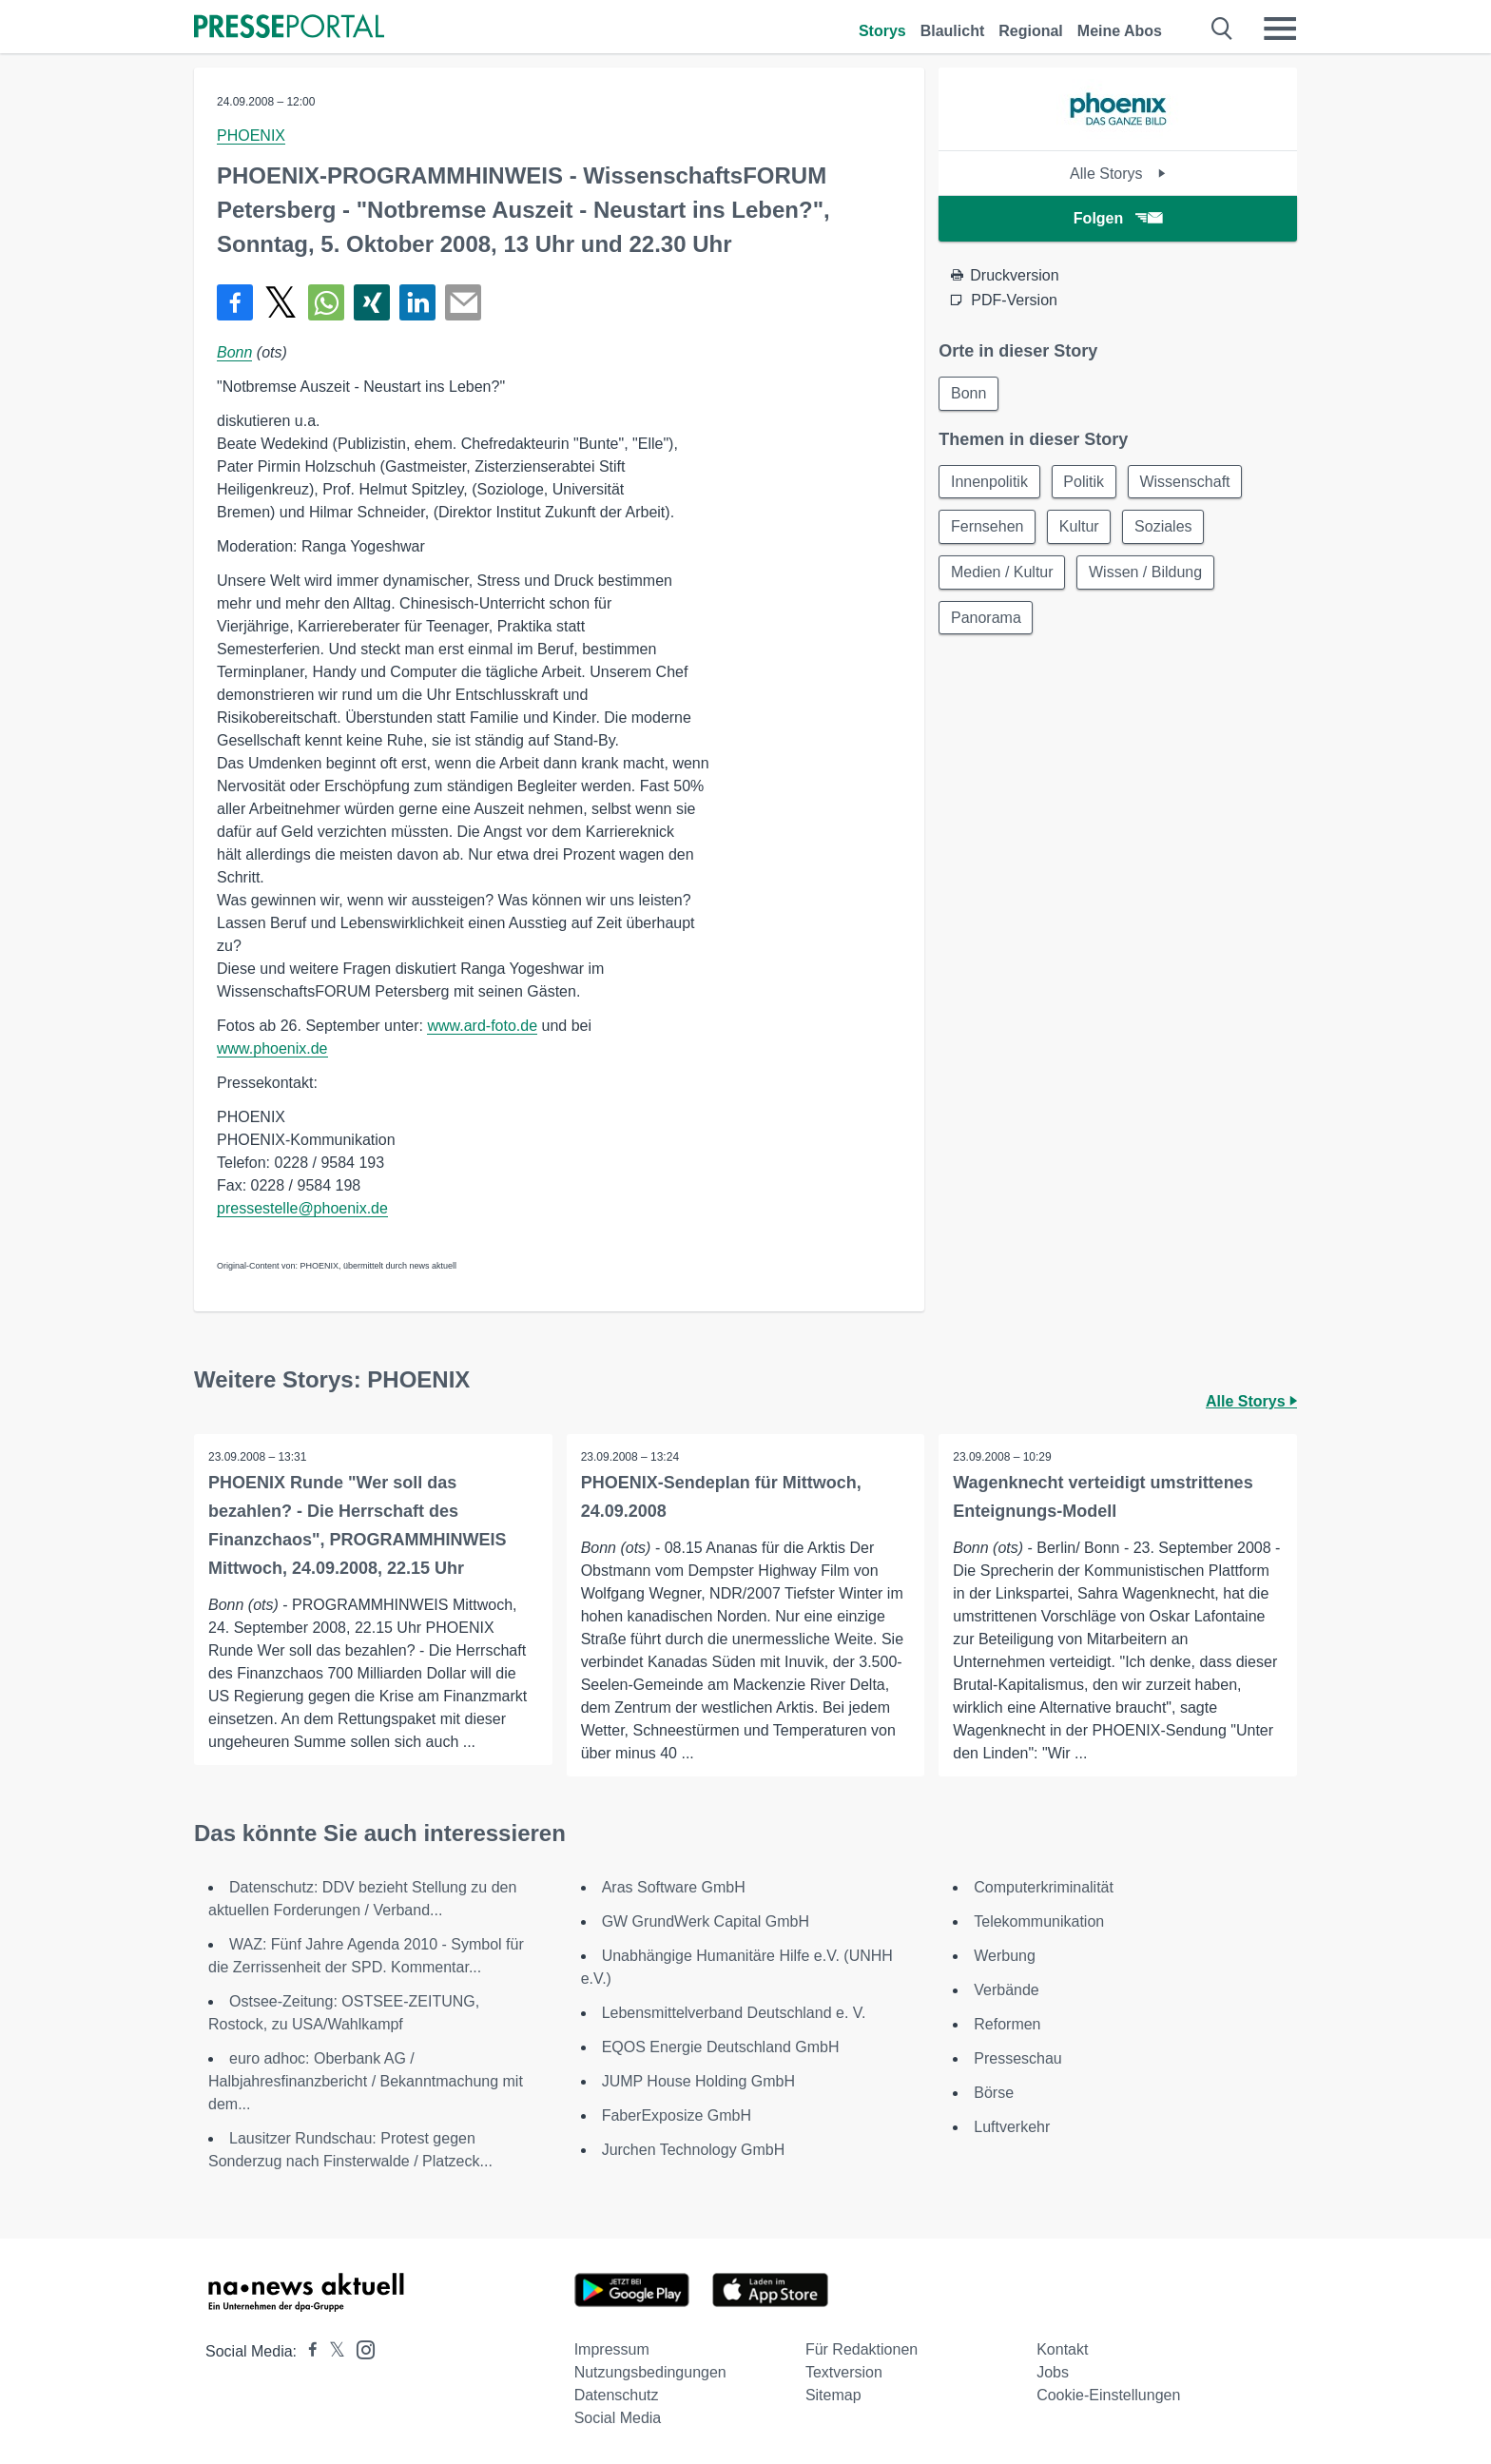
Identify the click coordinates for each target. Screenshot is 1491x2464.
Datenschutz (616, 2395)
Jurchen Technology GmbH (693, 2150)
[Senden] (463, 302)
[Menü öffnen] (1280, 28)
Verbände (1006, 1990)
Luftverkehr (1012, 2127)
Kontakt (1062, 2349)
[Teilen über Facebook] (235, 302)
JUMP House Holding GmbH (698, 2081)
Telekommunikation (1039, 1921)
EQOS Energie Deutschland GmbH (721, 2047)
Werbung (1005, 1956)
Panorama (986, 619)
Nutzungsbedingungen (650, 2372)
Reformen (1007, 2024)
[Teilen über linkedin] (417, 302)
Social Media (618, 2418)
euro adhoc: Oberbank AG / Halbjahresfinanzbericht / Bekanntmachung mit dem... (365, 2081)
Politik (1084, 482)
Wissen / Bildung (1146, 573)
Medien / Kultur (1002, 573)
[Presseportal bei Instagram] (360, 2348)
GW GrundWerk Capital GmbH (705, 1921)
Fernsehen (987, 527)
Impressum (611, 2349)
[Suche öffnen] (1222, 28)
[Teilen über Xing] (372, 302)
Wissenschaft (1186, 482)
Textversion (843, 2372)
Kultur (1080, 527)
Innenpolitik (989, 482)
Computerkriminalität (1043, 1887)
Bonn (234, 352)
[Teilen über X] (280, 302)
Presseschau (1018, 2058)
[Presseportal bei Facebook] (307, 2351)
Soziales (1164, 527)
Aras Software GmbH (674, 1887)
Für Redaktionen (861, 2349)
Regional (1030, 31)
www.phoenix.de (272, 1048)
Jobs (1052, 2372)
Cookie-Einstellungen (1108, 2395)
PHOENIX (251, 135)
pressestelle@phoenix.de (302, 1208)
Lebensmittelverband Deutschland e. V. (734, 2013)
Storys (882, 31)
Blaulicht (952, 31)
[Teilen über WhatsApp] (326, 302)
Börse (994, 2093)
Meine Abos (1119, 31)
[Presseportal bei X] (331, 2351)
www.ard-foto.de (482, 1026)
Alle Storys (1118, 173)
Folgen (1118, 218)
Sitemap (833, 2395)
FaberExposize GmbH (676, 2115)
